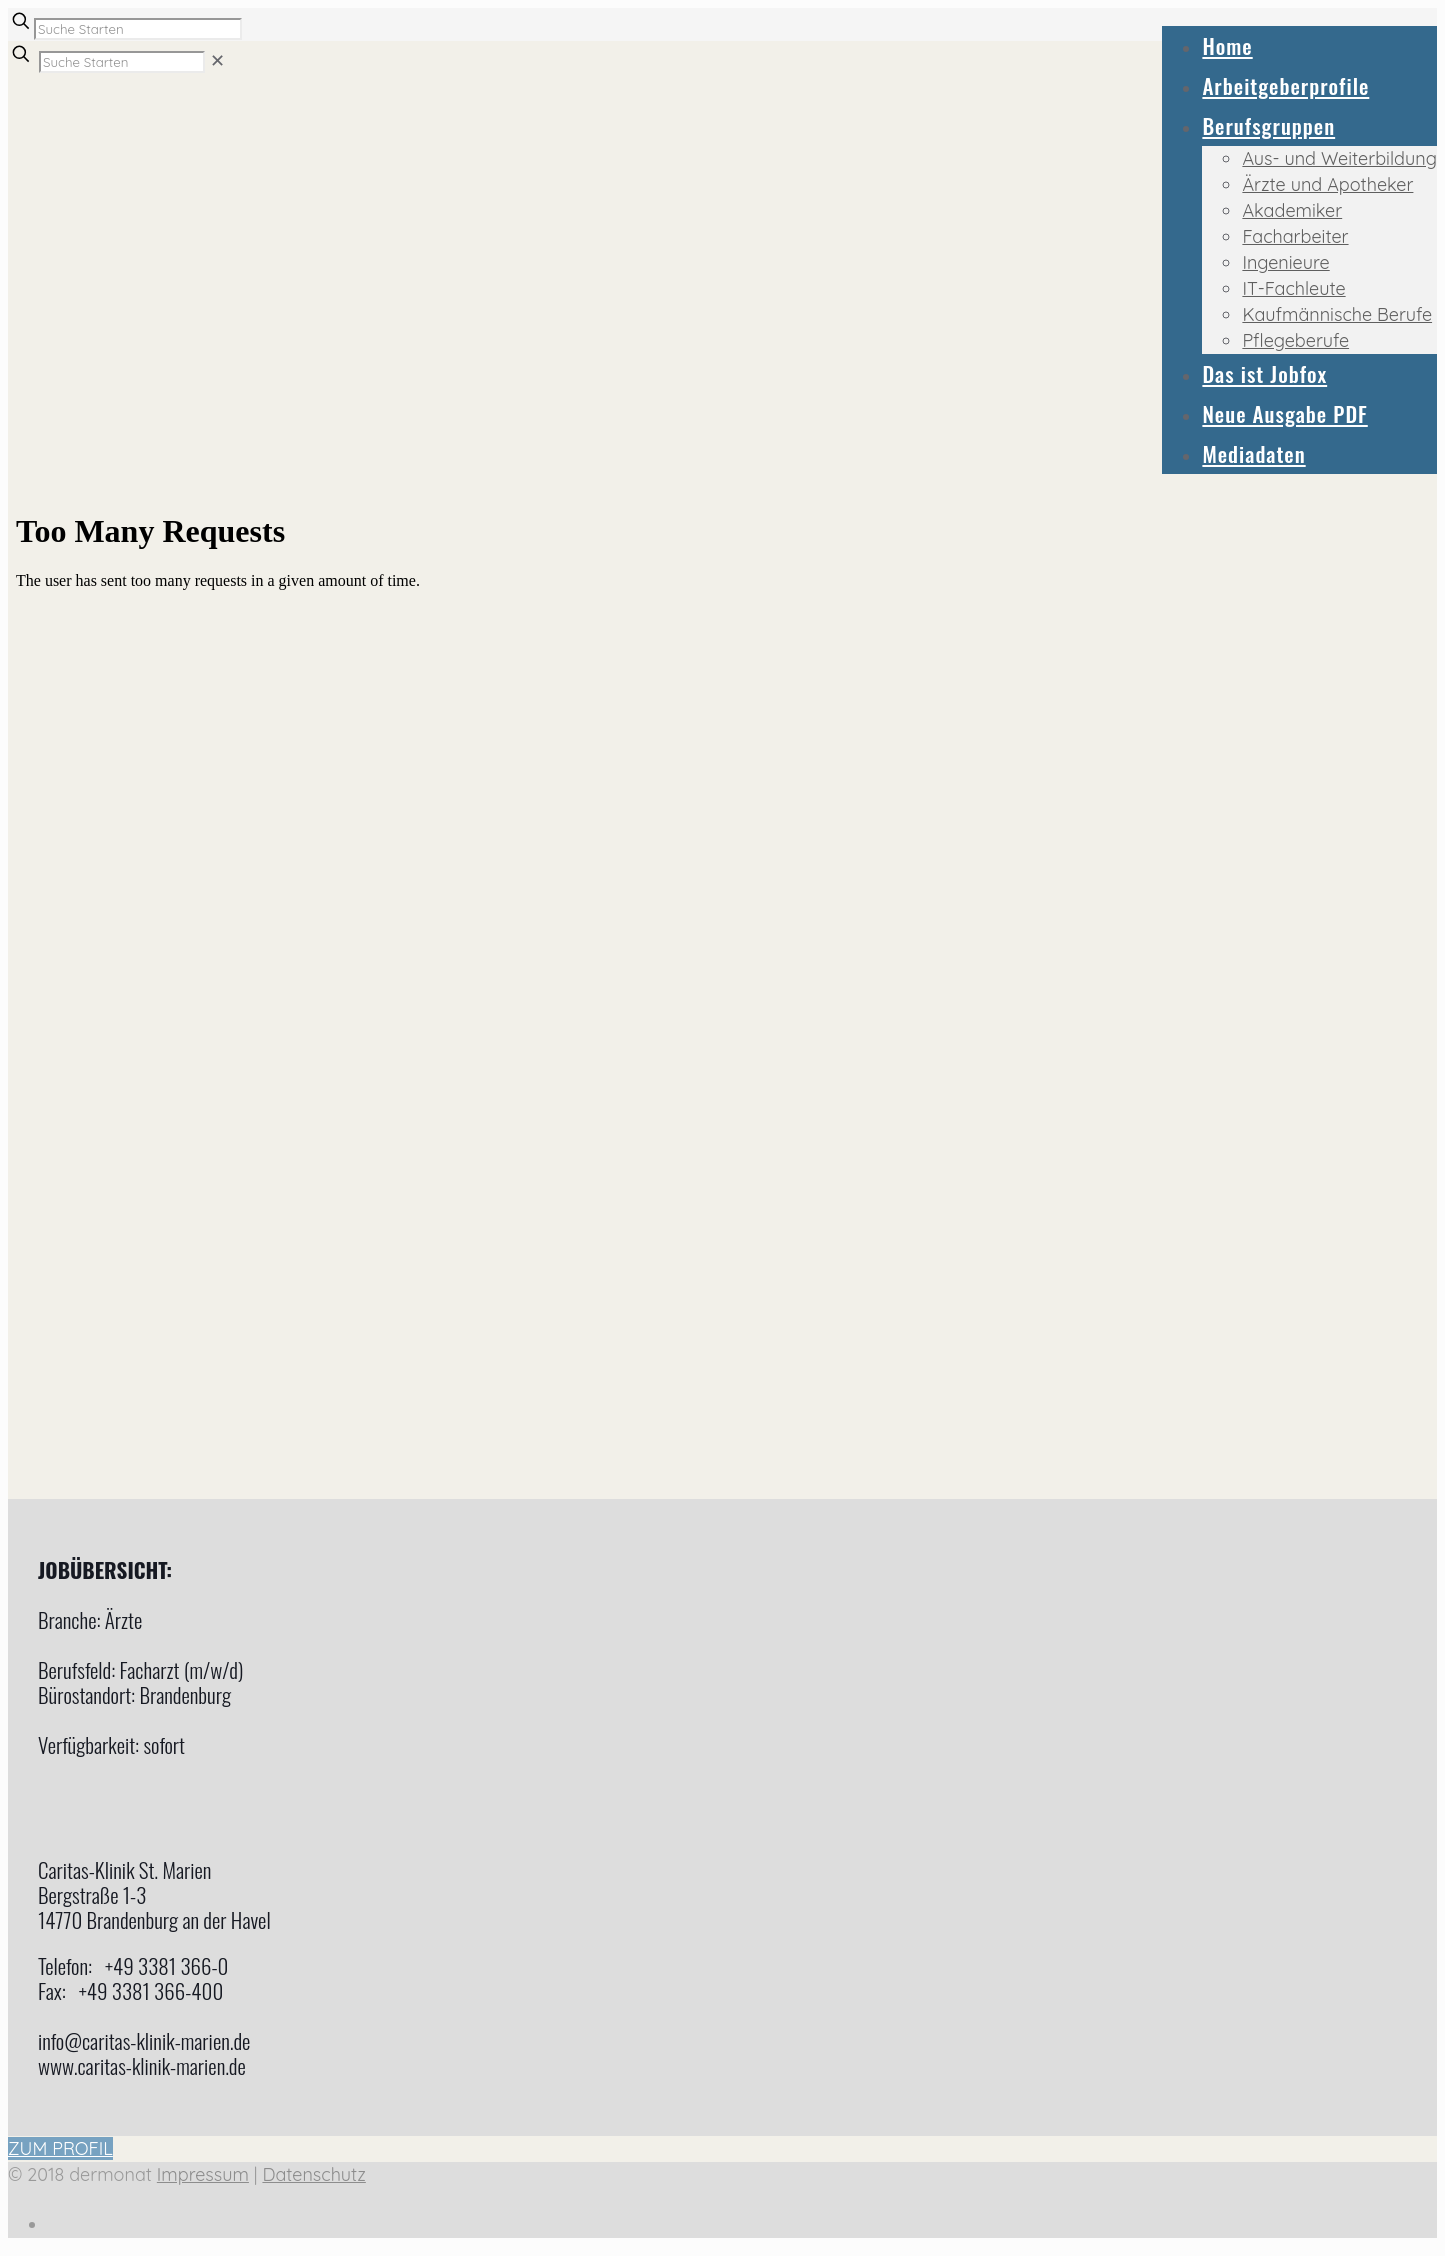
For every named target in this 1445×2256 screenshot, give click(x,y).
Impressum (203, 2174)
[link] (217, 60)
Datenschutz (313, 2174)
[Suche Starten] (138, 29)
